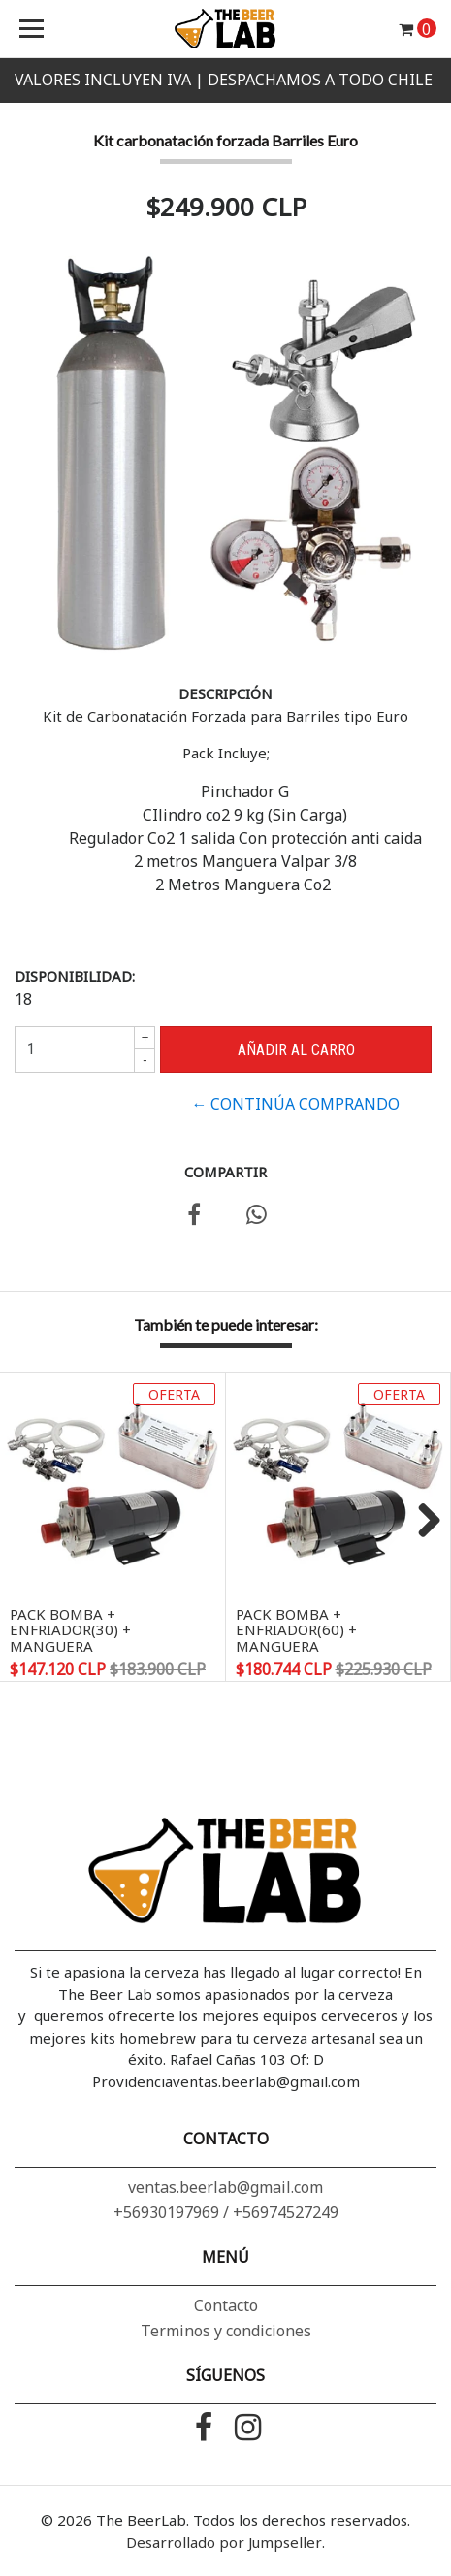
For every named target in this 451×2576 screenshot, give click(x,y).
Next (422, 1521)
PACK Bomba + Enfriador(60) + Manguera (296, 1630)
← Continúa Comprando (295, 1103)
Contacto (226, 2305)
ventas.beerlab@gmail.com (225, 2187)
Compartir (225, 1171)
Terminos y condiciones (226, 2330)
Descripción (225, 693)
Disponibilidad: (75, 975)
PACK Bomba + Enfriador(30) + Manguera (70, 1630)
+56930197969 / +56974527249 (225, 2212)
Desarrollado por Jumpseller (224, 2542)
